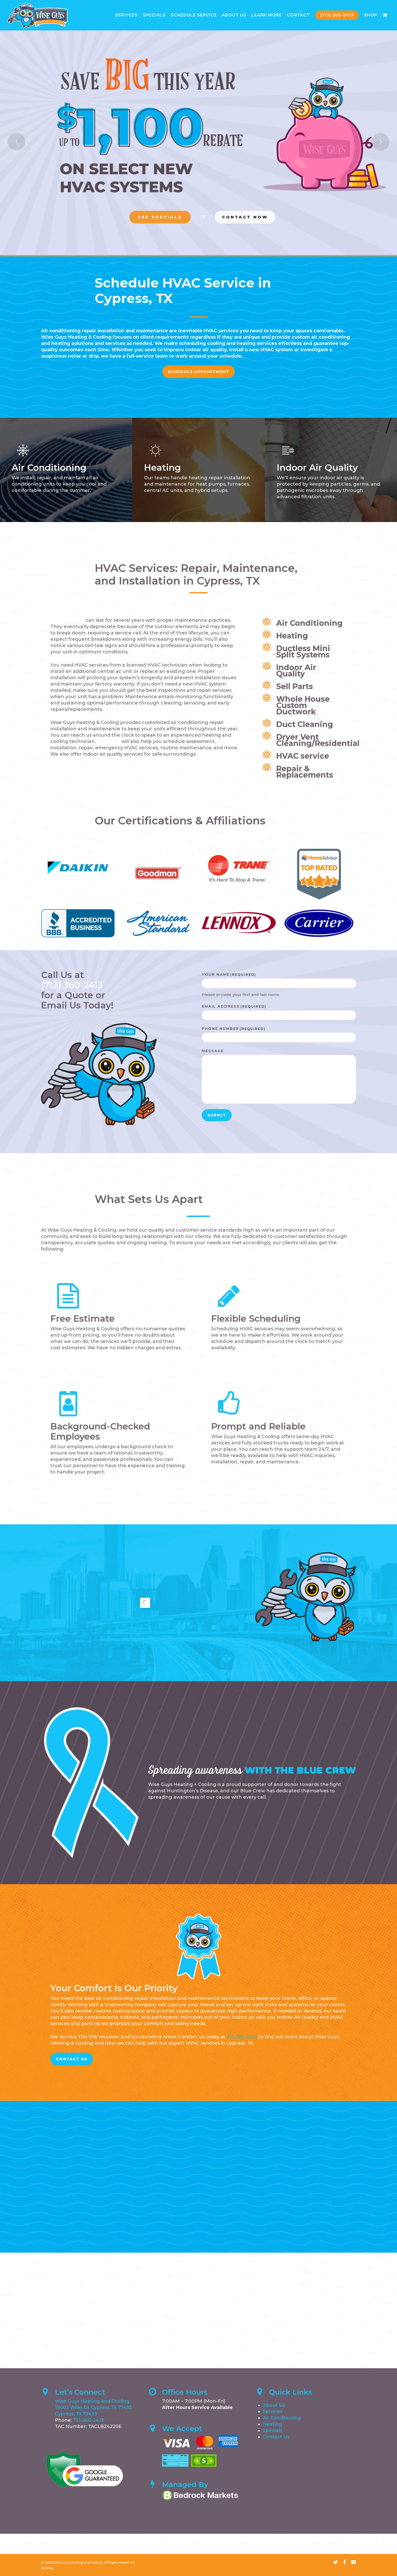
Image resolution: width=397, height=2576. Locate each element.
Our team (108, 741)
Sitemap (47, 2568)
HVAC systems (67, 620)
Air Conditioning (282, 2418)
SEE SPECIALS (160, 217)
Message (213, 1051)
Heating (272, 2424)
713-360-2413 (242, 2037)
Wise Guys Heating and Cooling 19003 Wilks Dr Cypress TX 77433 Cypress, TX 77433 (93, 2407)
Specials (272, 2430)
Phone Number (233, 1028)
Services (272, 2411)
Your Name (229, 974)
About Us (274, 2405)
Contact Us (276, 2437)
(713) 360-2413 (72, 985)
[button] (198, 371)
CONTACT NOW (245, 217)
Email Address (234, 1006)
